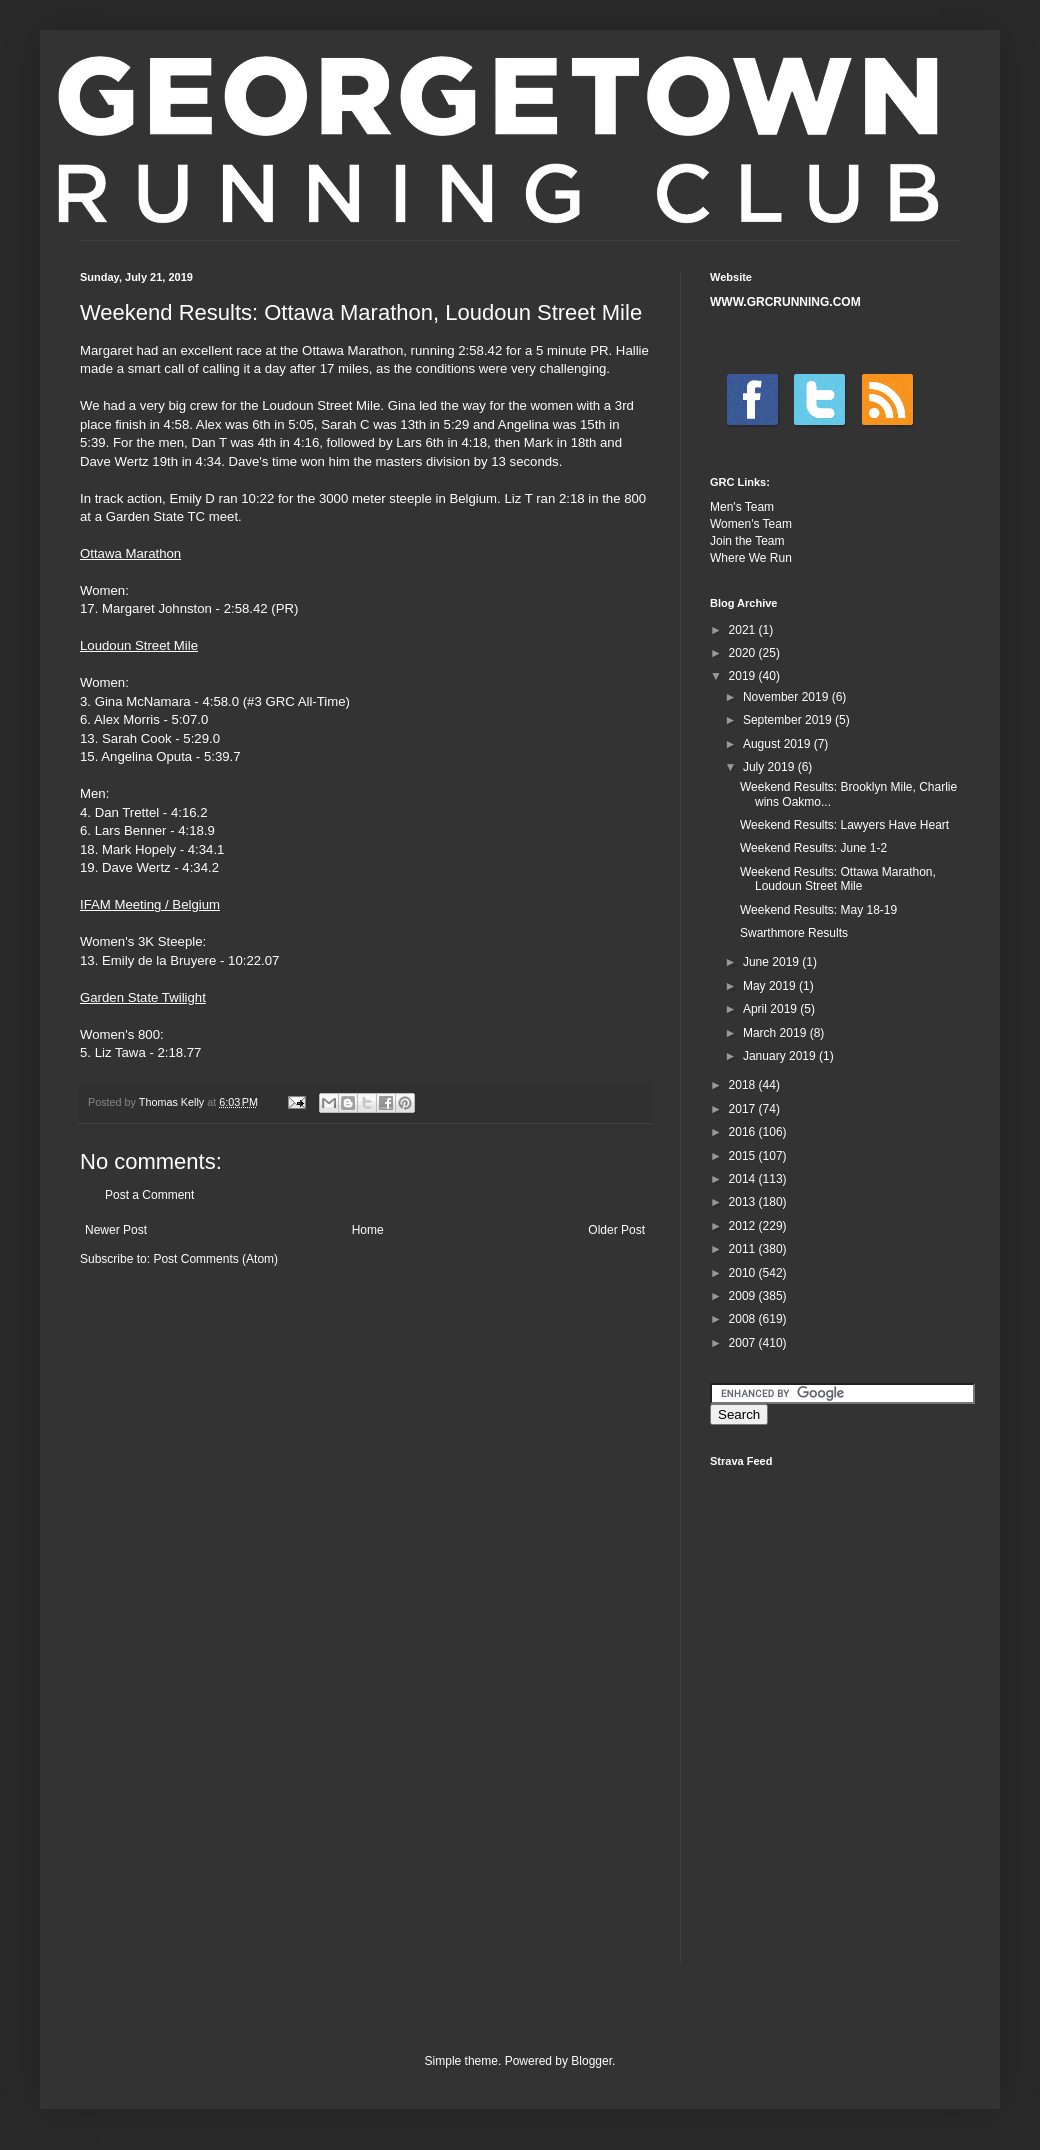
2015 (744, 1156)
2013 (744, 1202)
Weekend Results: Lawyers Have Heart (844, 825)
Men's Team (742, 507)
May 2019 (771, 986)
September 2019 (789, 720)
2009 (744, 1296)
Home (368, 1230)
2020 (744, 653)
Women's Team (751, 524)
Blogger (591, 2061)
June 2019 (772, 962)
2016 (744, 1132)
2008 (744, 1319)
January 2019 (781, 1056)
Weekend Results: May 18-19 (818, 910)
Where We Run (751, 558)
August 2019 (778, 744)
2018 (744, 1085)
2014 (744, 1179)
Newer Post (116, 1230)
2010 (744, 1273)
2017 (744, 1109)
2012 (744, 1226)
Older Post (616, 1230)
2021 (744, 630)
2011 (744, 1249)
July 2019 (770, 767)
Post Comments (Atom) (215, 1259)
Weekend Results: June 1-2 (813, 848)
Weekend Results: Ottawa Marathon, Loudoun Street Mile (838, 879)
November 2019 (787, 697)
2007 (744, 1343)
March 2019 (776, 1033)
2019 (744, 676)
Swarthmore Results (794, 933)
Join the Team (747, 541)
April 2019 (771, 1009)
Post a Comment (149, 1195)
